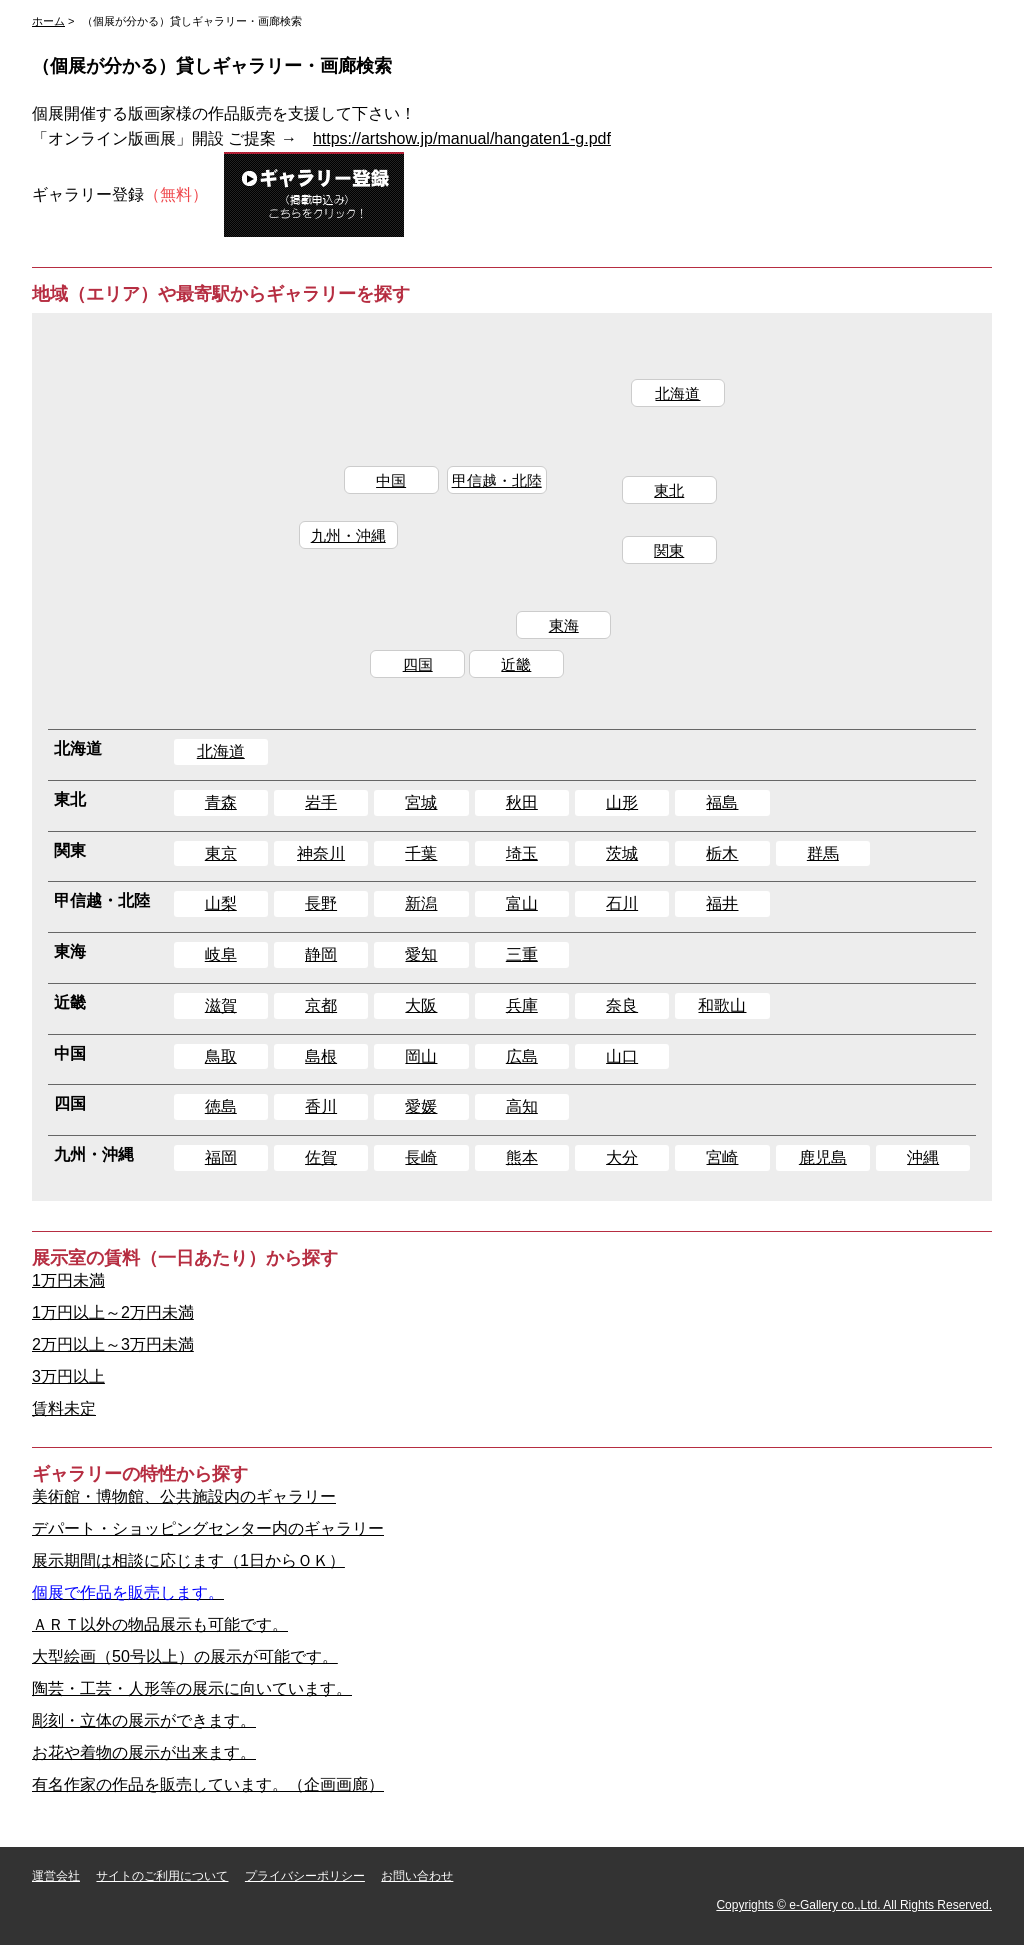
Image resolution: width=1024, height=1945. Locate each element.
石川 (622, 903)
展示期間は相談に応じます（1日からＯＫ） (188, 1560)
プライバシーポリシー (305, 1876)
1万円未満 (68, 1280)
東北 (674, 495)
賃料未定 (64, 1408)
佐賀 (321, 1157)
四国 (414, 675)
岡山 (421, 1056)
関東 (674, 558)
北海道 (684, 395)
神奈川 (321, 853)
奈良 (622, 1005)
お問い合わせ (417, 1876)
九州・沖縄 (340, 543)
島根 (321, 1056)
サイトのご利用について (162, 1876)
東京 (221, 853)
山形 (622, 802)
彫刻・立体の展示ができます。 (144, 1720)
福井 (722, 903)
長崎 (421, 1157)
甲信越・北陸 (494, 485)
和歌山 (722, 1005)
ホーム (48, 21)
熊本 (522, 1157)
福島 (722, 802)
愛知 (421, 954)
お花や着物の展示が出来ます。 (144, 1752)
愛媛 (421, 1106)
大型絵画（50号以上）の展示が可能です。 (185, 1656)
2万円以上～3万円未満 (113, 1344)
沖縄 (923, 1157)
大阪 (421, 1005)
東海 (564, 635)
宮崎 (722, 1157)
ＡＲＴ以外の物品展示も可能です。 (160, 1624)
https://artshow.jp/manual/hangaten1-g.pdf (462, 138)
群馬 (823, 853)
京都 (321, 1005)
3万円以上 (68, 1376)
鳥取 (221, 1056)
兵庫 (522, 1005)
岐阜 (221, 954)
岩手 (321, 802)
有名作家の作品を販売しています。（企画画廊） (208, 1784)
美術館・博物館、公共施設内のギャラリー (184, 1496)
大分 (622, 1157)
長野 (321, 903)
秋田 (522, 802)
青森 (221, 802)
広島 (522, 1056)
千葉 (421, 853)
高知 (522, 1106)
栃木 (722, 853)
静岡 (321, 954)
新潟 (421, 903)
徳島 (221, 1106)
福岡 (221, 1157)
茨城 (622, 853)
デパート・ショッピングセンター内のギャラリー (208, 1528)
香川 (321, 1106)
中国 (385, 485)
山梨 (221, 903)
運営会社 (56, 1876)
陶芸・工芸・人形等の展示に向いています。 (192, 1688)
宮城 (421, 802)
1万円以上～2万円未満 (113, 1312)
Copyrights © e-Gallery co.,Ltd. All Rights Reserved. (854, 1905)
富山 (522, 903)
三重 (522, 954)
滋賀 (221, 1005)
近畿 (517, 675)
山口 (622, 1056)
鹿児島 (823, 1157)
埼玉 (522, 853)
